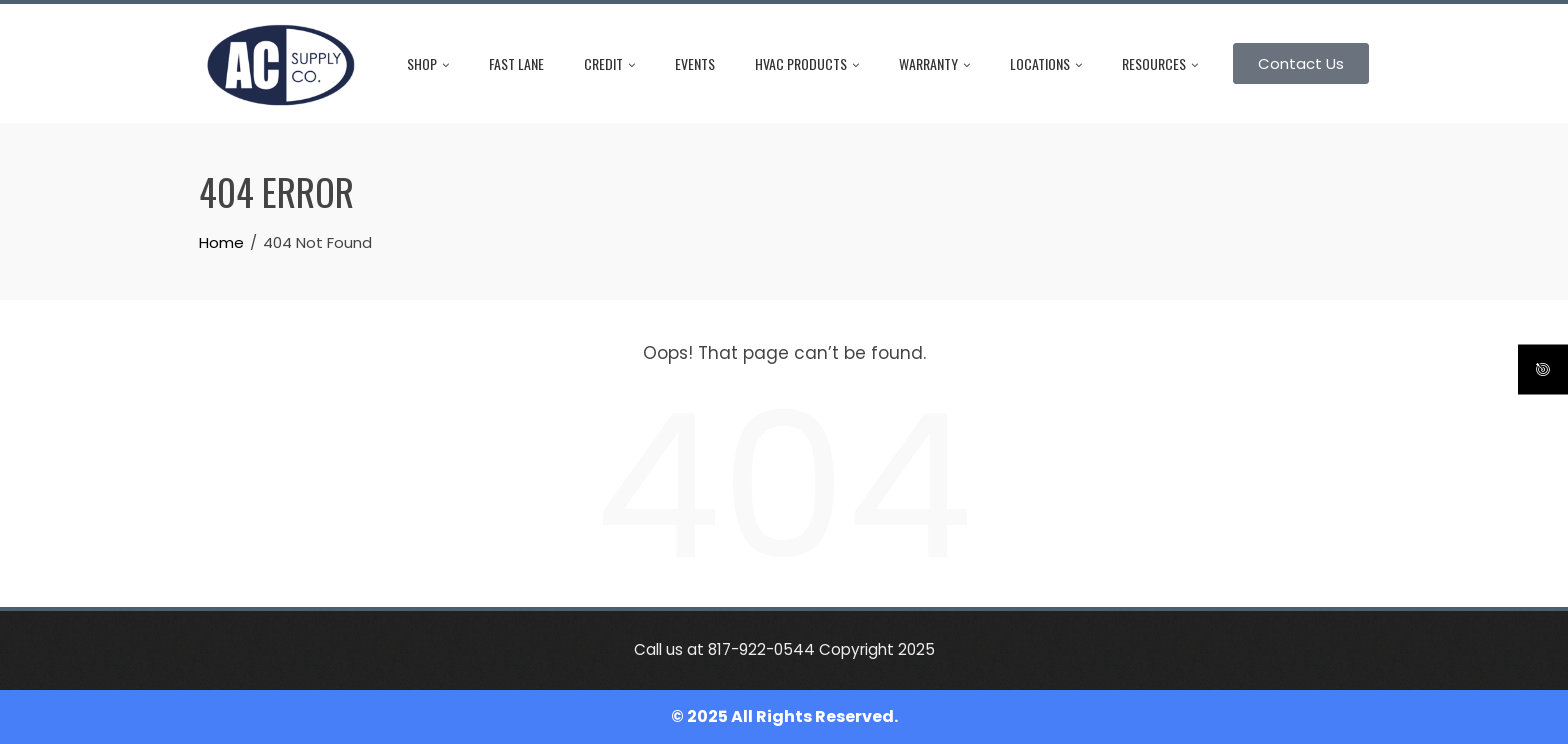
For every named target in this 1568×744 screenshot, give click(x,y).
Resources (1160, 64)
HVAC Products (807, 64)
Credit (609, 64)
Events (695, 63)
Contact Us (1301, 63)
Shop (428, 64)
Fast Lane (516, 63)
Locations (1046, 64)
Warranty (934, 64)
